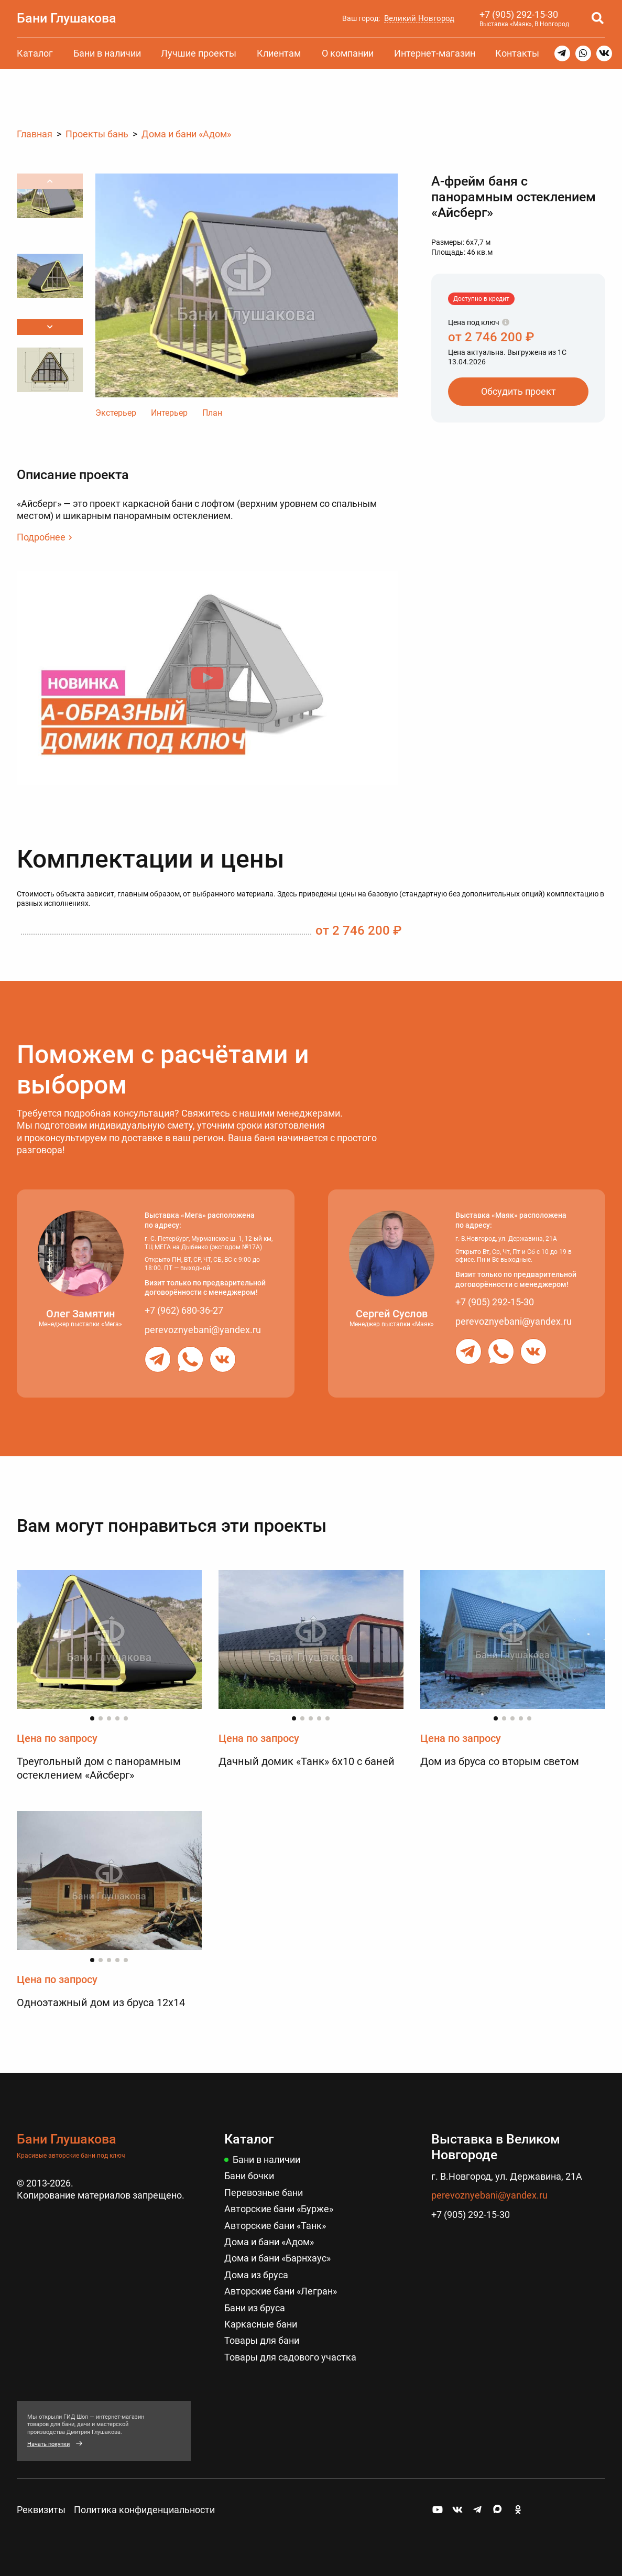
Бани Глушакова (66, 17)
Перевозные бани (263, 2192)
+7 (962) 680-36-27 (184, 1310)
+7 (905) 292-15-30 (518, 14)
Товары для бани (261, 2340)
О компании (348, 53)
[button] (50, 327)
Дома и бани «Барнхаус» (277, 2258)
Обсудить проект (518, 391)
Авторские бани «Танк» (275, 2225)
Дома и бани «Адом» (269, 2241)
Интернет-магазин (434, 53)
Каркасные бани (260, 2324)
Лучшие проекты (198, 53)
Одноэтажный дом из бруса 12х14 (101, 2003)
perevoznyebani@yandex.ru (203, 1329)
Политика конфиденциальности (144, 2510)
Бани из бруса (254, 2307)
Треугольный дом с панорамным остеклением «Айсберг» (99, 1769)
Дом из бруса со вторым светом (499, 1762)
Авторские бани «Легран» (280, 2291)
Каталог (35, 53)
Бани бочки (249, 2176)
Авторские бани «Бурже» (278, 2209)
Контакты (517, 53)
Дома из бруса (256, 2274)
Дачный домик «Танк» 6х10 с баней (307, 1762)
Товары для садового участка (290, 2357)
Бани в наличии (107, 53)
